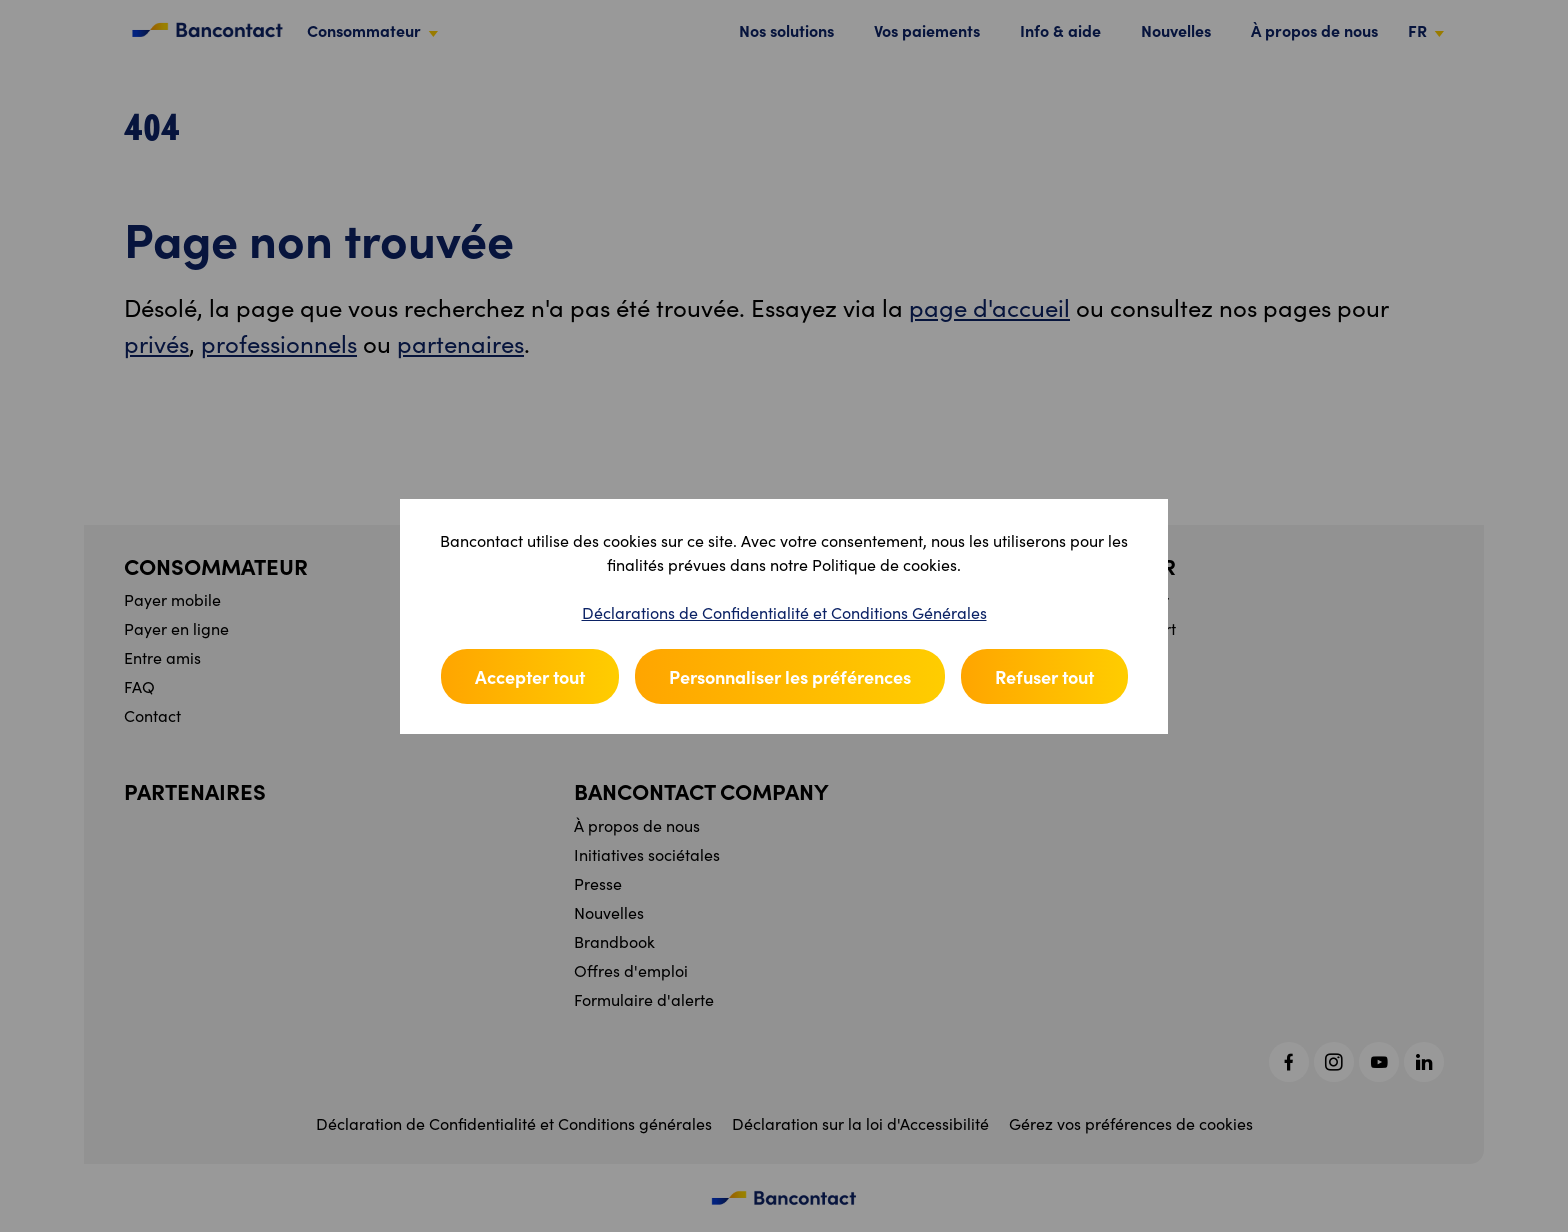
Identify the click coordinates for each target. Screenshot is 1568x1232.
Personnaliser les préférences (790, 676)
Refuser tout (1044, 676)
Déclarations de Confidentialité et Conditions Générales (784, 612)
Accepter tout (530, 676)
